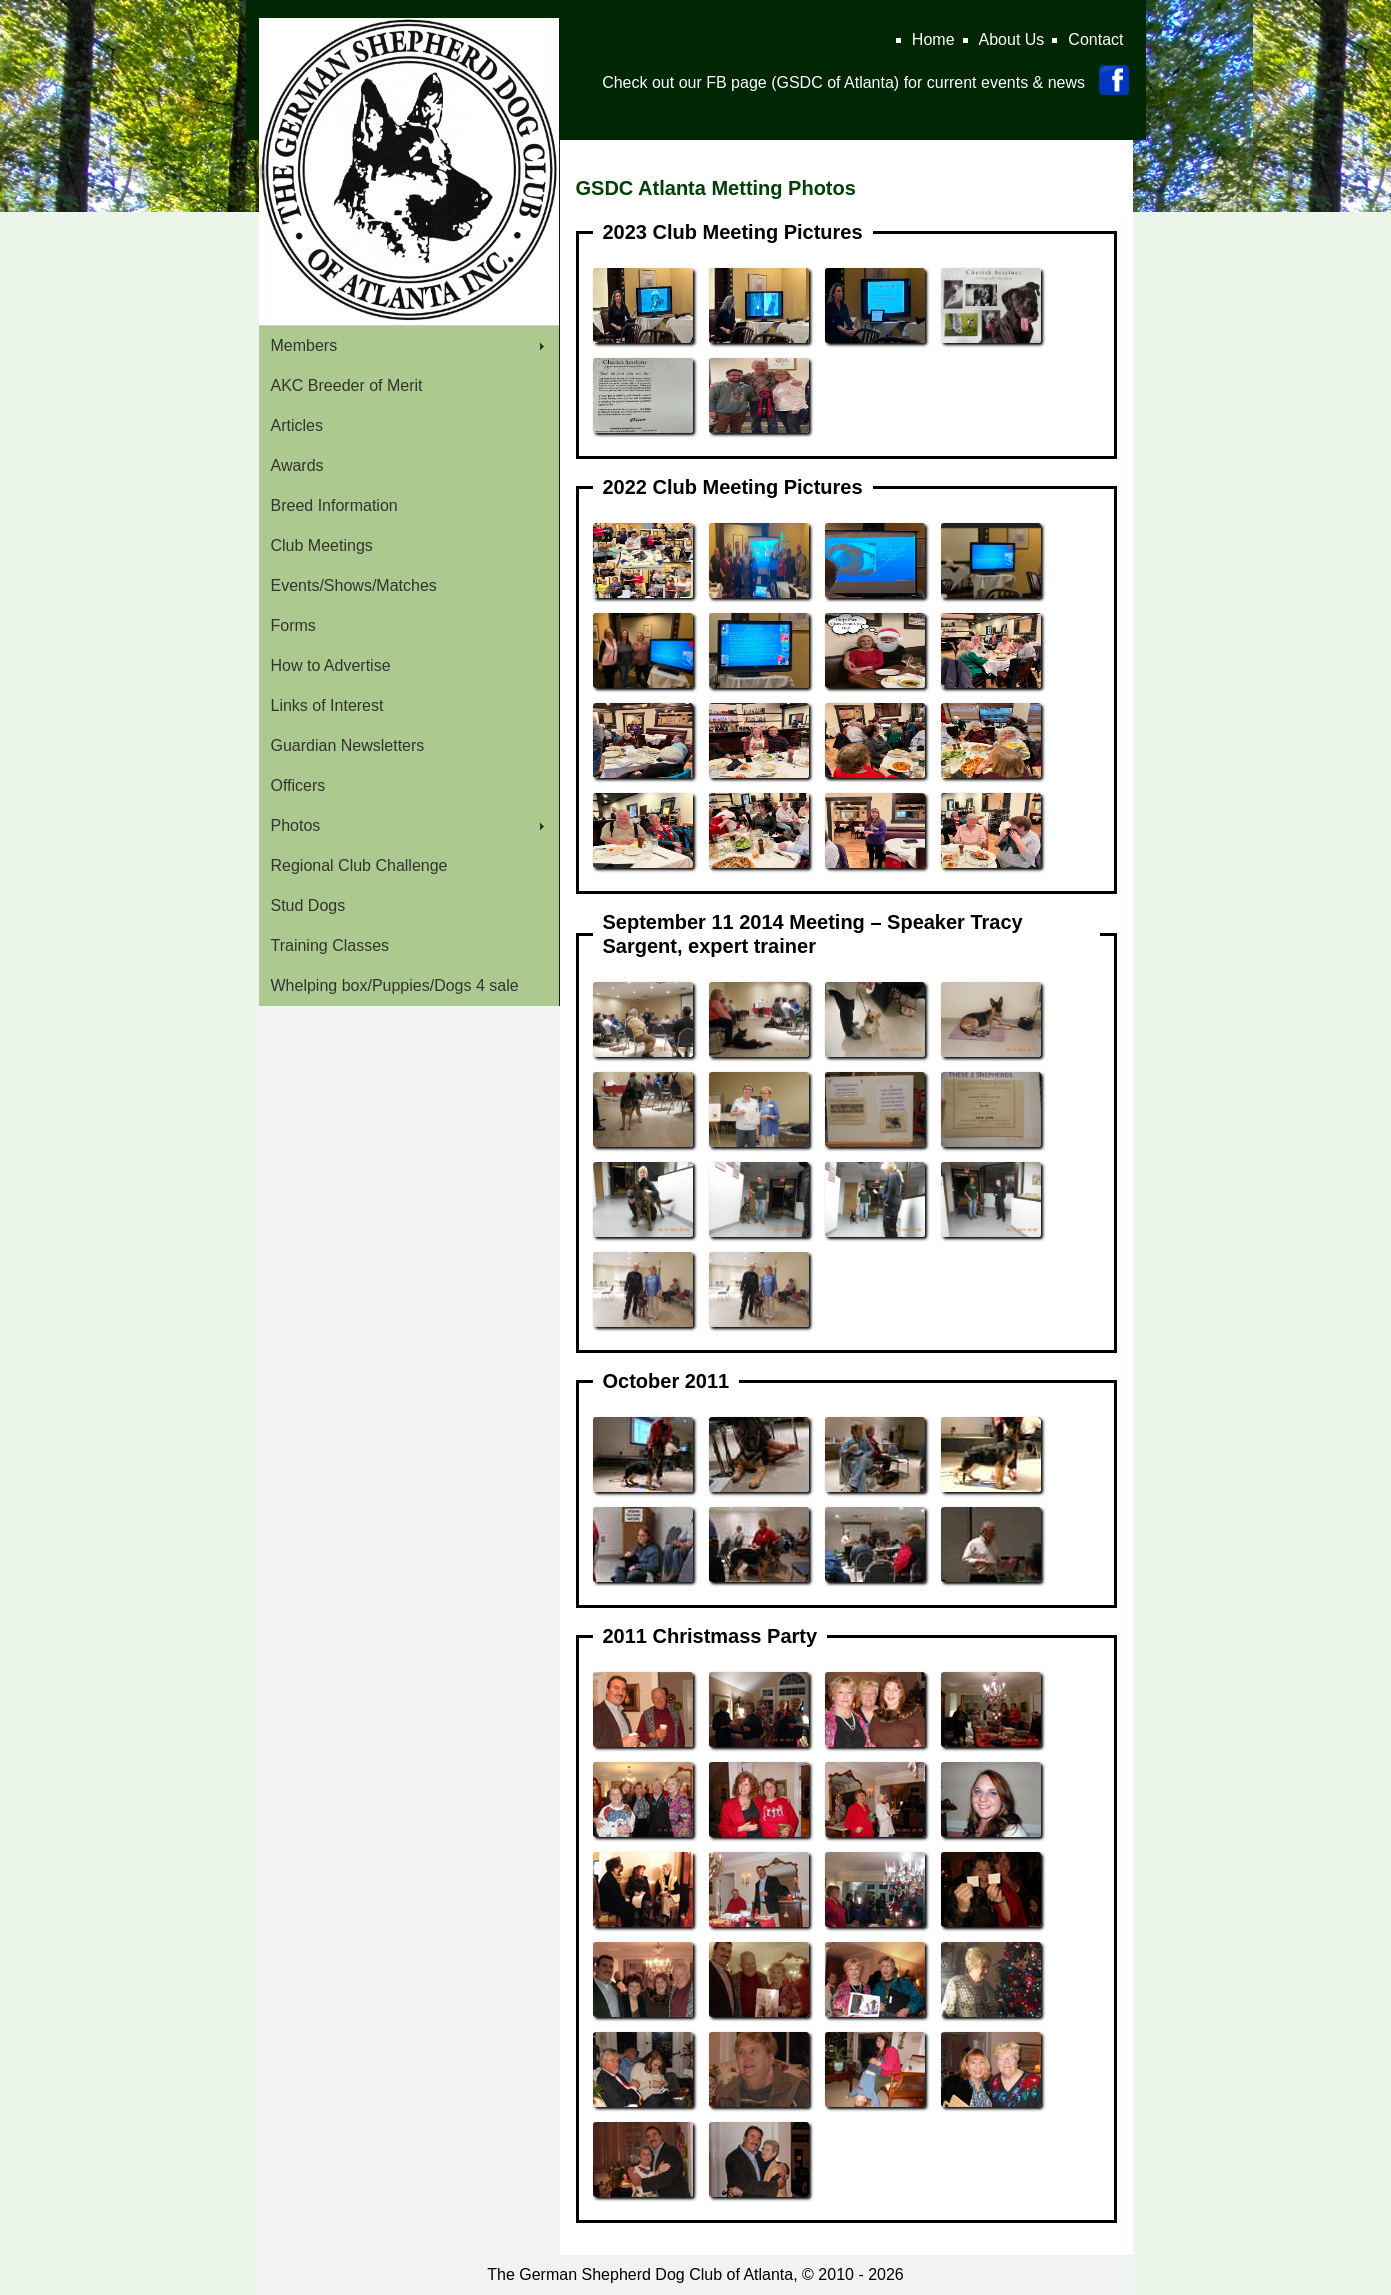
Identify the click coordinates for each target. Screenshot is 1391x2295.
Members (304, 345)
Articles (297, 425)
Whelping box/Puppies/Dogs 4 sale (395, 985)
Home (933, 39)
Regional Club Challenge (359, 865)
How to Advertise (331, 665)
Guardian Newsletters (348, 745)
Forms (293, 625)
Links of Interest (327, 705)
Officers (298, 785)
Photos (296, 825)
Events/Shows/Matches (354, 585)
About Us (1012, 39)
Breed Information (334, 505)
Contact (1095, 39)
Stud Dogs (308, 905)
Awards (297, 465)
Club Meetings (322, 545)
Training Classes (330, 945)
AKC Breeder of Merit (347, 385)
